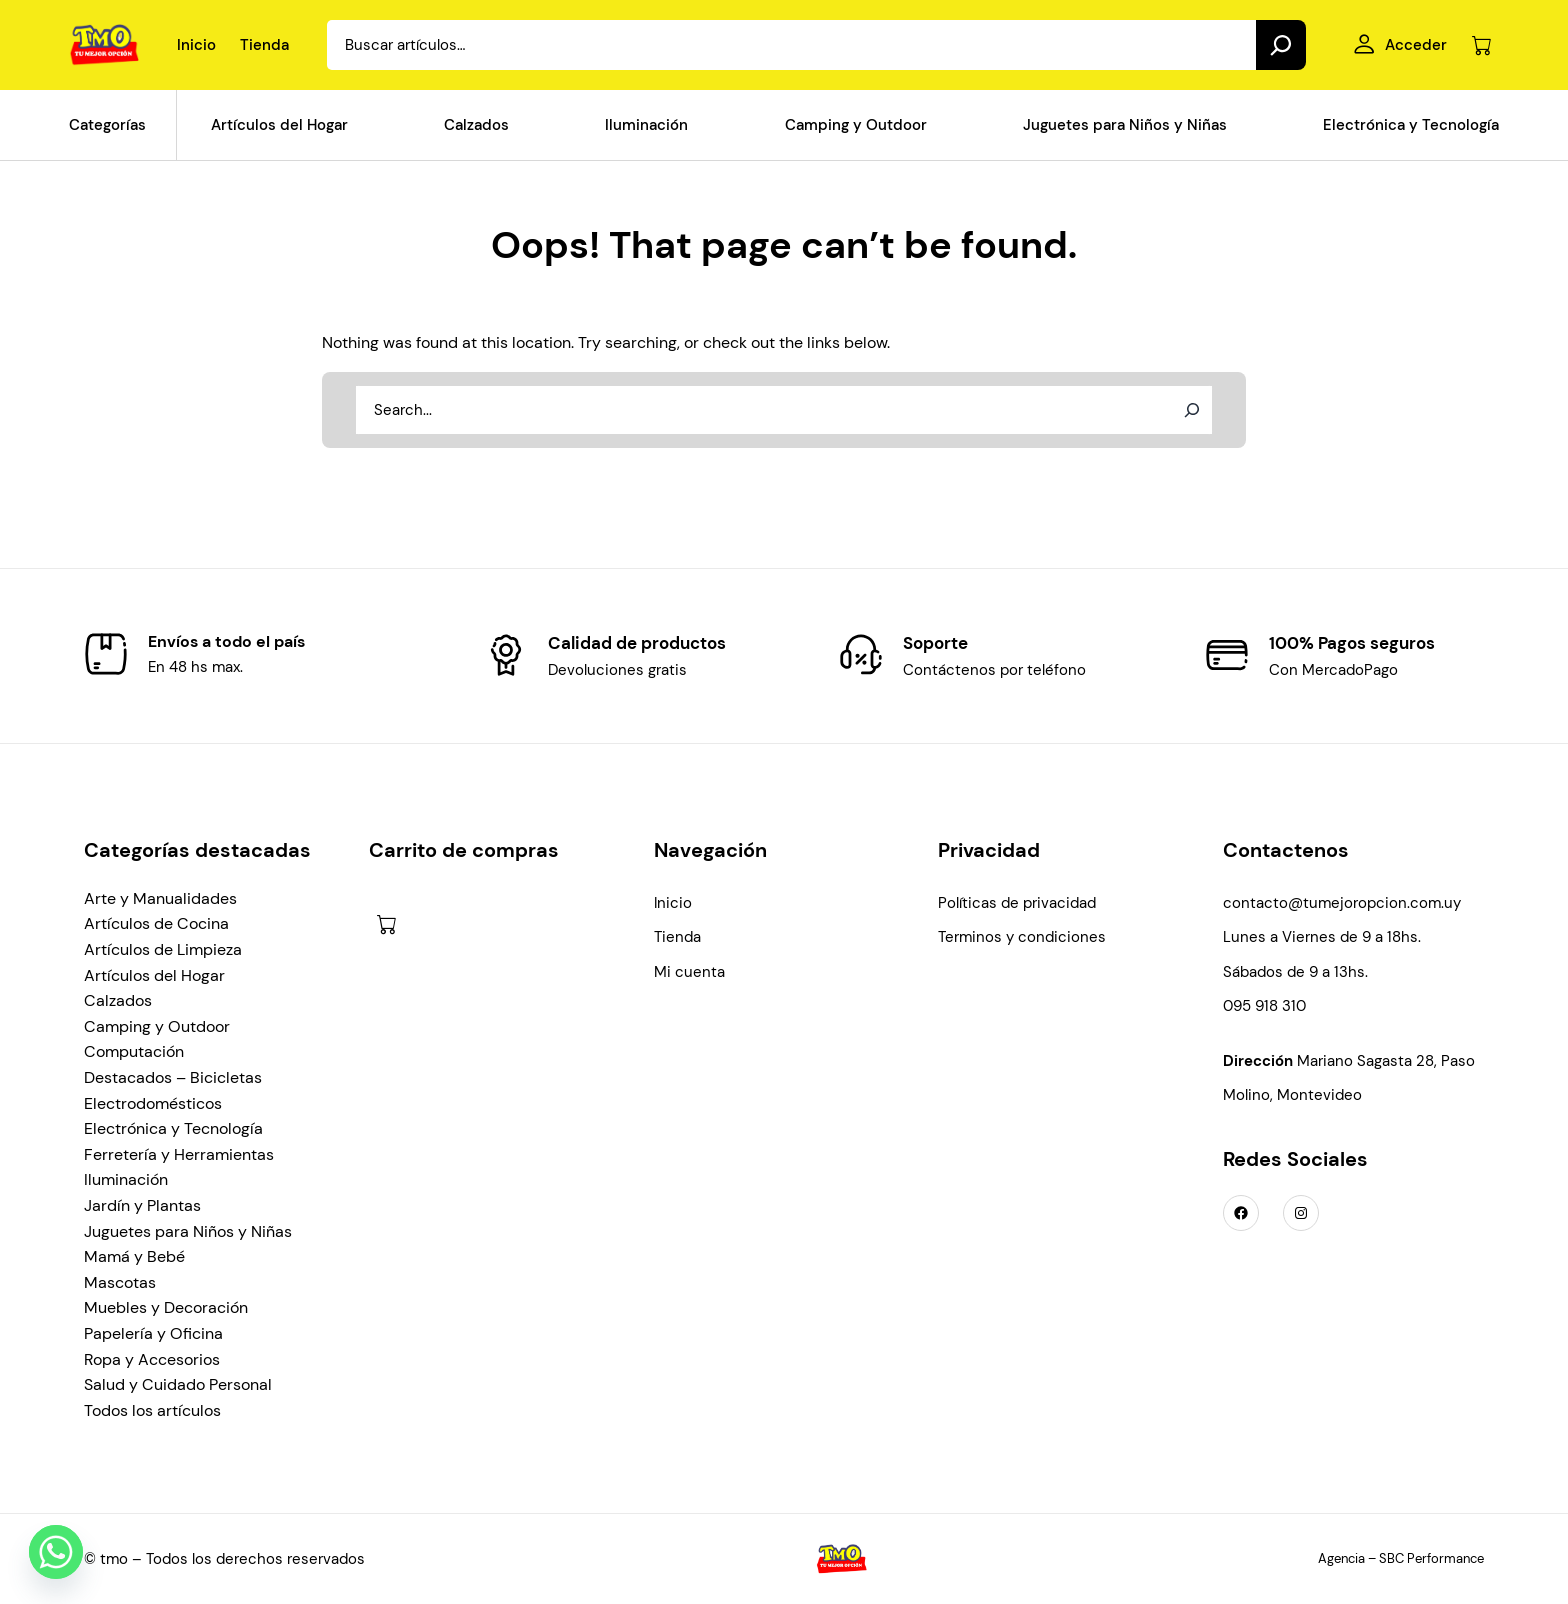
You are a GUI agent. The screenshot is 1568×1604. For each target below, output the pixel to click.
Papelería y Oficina (153, 1333)
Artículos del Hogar (154, 975)
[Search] (1281, 45)
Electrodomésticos (153, 1103)
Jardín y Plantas (142, 1205)
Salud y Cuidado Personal (178, 1384)
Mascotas (120, 1282)
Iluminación (126, 1179)
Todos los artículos (152, 1410)
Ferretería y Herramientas (179, 1154)
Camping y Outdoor (157, 1026)
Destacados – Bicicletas (173, 1077)
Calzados (118, 1000)
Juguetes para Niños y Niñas (188, 1231)
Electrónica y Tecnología (173, 1128)
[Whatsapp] (56, 1552)
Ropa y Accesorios (152, 1359)
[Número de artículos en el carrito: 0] (1481, 45)
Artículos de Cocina (156, 923)
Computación (134, 1051)
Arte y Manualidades (160, 898)
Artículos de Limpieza (163, 949)
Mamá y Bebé (134, 1256)
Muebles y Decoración (166, 1307)
